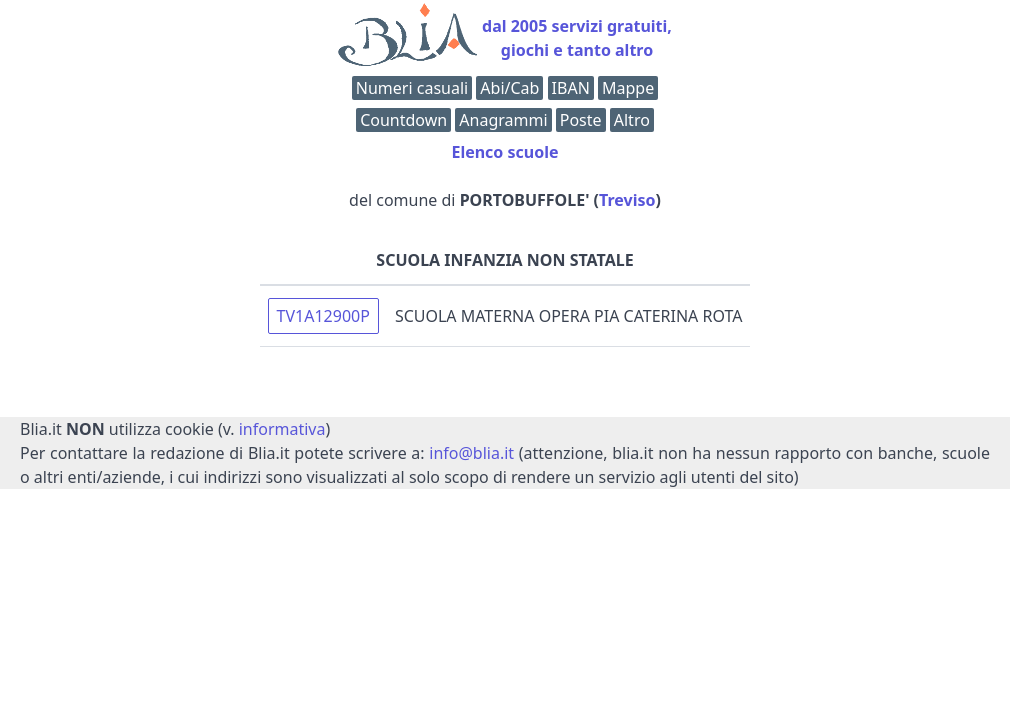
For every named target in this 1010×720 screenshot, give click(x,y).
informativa (282, 429)
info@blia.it (471, 453)
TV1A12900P (323, 316)
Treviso (627, 200)
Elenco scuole (504, 152)
